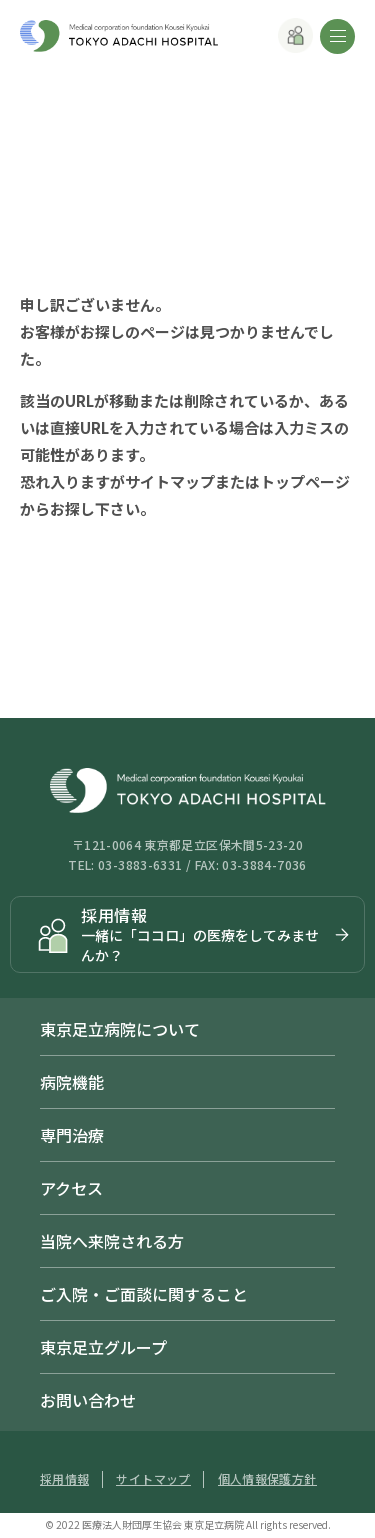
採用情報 (64, 1479)
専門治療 (72, 1135)
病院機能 (72, 1082)
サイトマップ (170, 481)
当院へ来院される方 (112, 1241)
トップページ (305, 481)
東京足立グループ (103, 1347)
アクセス (71, 1188)
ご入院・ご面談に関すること (144, 1294)
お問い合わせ (88, 1400)
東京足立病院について (120, 1029)
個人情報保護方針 (267, 1479)
